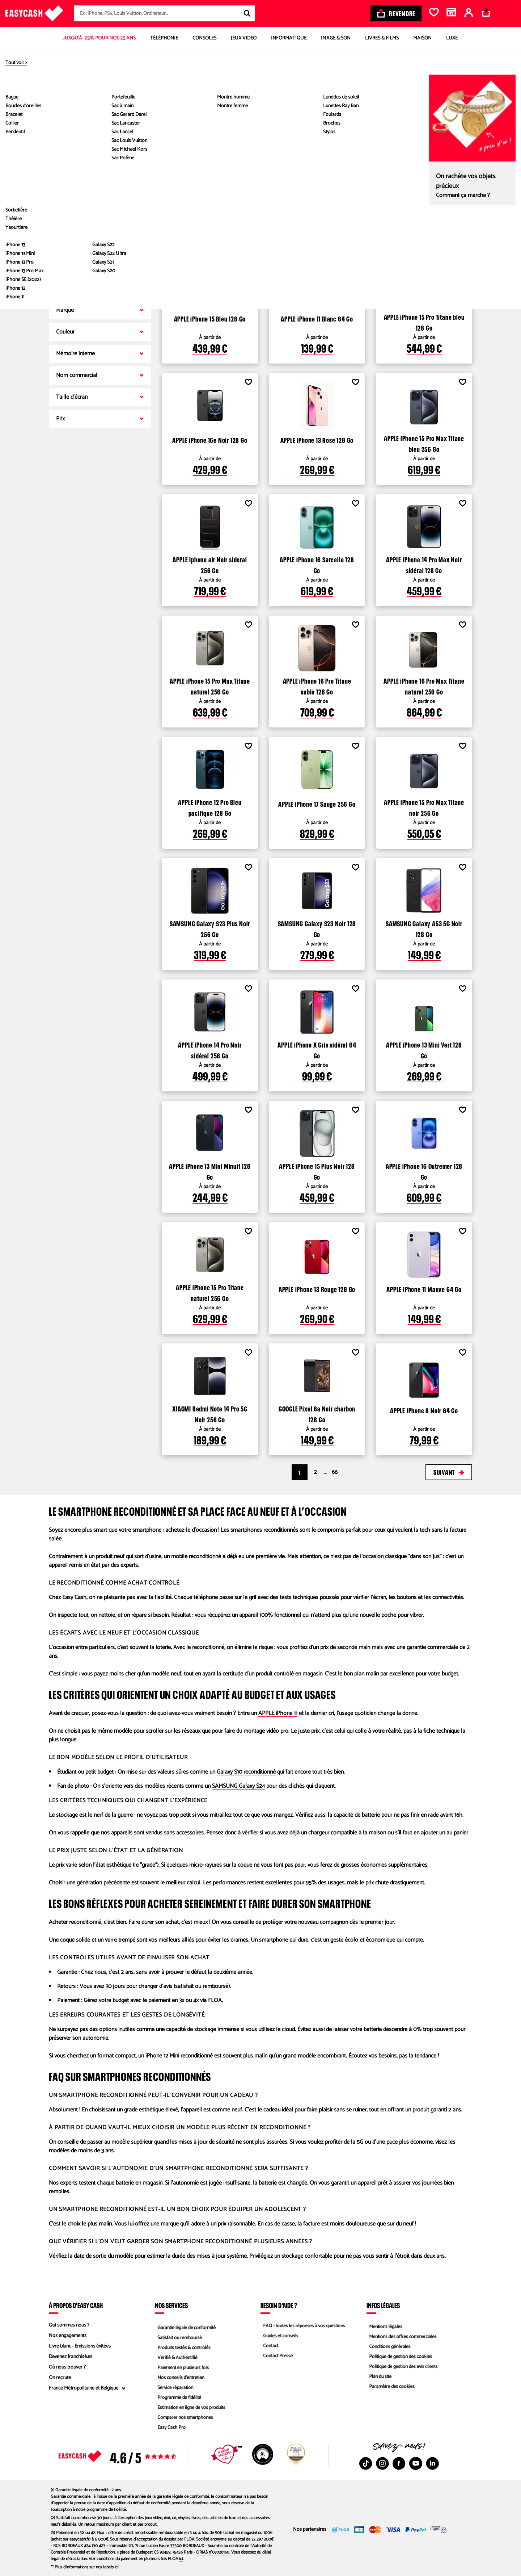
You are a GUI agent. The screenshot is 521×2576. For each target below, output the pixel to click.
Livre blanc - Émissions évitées (80, 2346)
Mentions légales (384, 2325)
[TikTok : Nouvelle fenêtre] (365, 2463)
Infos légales (383, 2305)
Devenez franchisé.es (70, 2357)
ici (181, 2558)
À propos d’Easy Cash (76, 2305)
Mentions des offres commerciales (402, 2336)
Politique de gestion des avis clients (403, 2367)
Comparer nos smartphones (184, 2420)
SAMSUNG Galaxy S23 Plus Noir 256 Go (210, 928)
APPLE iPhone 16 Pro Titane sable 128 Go (317, 685)
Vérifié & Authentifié (176, 2357)
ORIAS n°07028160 (212, 2552)
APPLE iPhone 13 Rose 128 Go (317, 439)
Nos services (171, 2305)
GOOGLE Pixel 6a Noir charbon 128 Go (317, 1413)
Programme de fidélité (178, 2399)
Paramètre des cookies (390, 2388)
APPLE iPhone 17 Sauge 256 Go (316, 803)
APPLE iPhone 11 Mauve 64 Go (424, 1288)
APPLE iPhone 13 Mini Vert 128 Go (424, 1049)
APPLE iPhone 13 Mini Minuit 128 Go (210, 1171)
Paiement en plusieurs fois (182, 2367)
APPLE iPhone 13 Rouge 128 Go (317, 1288)
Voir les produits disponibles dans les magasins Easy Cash (268, 237)
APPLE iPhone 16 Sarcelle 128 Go (317, 564)
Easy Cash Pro (170, 2430)
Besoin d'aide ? (278, 2305)
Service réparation (173, 2388)
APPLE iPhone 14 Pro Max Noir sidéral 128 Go (424, 564)
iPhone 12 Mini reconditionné (179, 2056)
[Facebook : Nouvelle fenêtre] (399, 2463)
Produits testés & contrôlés (183, 2346)
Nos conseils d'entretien (179, 2378)
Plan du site (378, 2378)
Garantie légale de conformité (185, 2325)
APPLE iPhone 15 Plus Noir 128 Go (317, 1171)
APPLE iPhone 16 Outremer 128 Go (424, 1171)
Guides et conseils (278, 2336)
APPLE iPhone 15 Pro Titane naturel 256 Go (210, 1292)
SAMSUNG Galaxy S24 (238, 1786)
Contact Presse (276, 2357)
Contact (268, 2346)
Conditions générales (388, 2346)
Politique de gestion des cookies (400, 2357)
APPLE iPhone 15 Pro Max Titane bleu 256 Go (424, 443)
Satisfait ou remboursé (178, 2336)
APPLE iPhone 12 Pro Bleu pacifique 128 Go (209, 807)
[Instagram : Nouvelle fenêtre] (382, 2463)
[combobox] (164, 13)
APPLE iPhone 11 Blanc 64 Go (317, 317)
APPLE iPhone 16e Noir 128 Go (209, 439)
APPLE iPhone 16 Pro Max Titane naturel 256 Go (424, 685)
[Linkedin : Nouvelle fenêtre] (432, 2463)
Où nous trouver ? (67, 2367)
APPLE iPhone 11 (277, 1713)
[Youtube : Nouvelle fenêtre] (415, 2463)
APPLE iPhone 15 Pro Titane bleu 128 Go (424, 321)
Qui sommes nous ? (69, 2325)
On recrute (60, 2378)
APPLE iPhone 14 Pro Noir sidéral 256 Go (209, 1049)
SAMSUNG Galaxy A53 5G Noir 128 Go (424, 928)
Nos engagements (67, 2336)
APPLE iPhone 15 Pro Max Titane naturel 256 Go (210, 685)
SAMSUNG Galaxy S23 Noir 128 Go (317, 928)
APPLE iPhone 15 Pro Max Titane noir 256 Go (424, 807)
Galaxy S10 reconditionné (246, 1772)
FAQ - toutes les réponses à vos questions (303, 2325)
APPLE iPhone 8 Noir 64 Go (424, 1409)
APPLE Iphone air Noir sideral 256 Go (210, 564)
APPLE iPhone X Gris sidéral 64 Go (317, 1049)
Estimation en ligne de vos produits (190, 2409)
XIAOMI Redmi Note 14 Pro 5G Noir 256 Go (209, 1413)
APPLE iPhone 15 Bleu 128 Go (210, 317)
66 (335, 1472)
